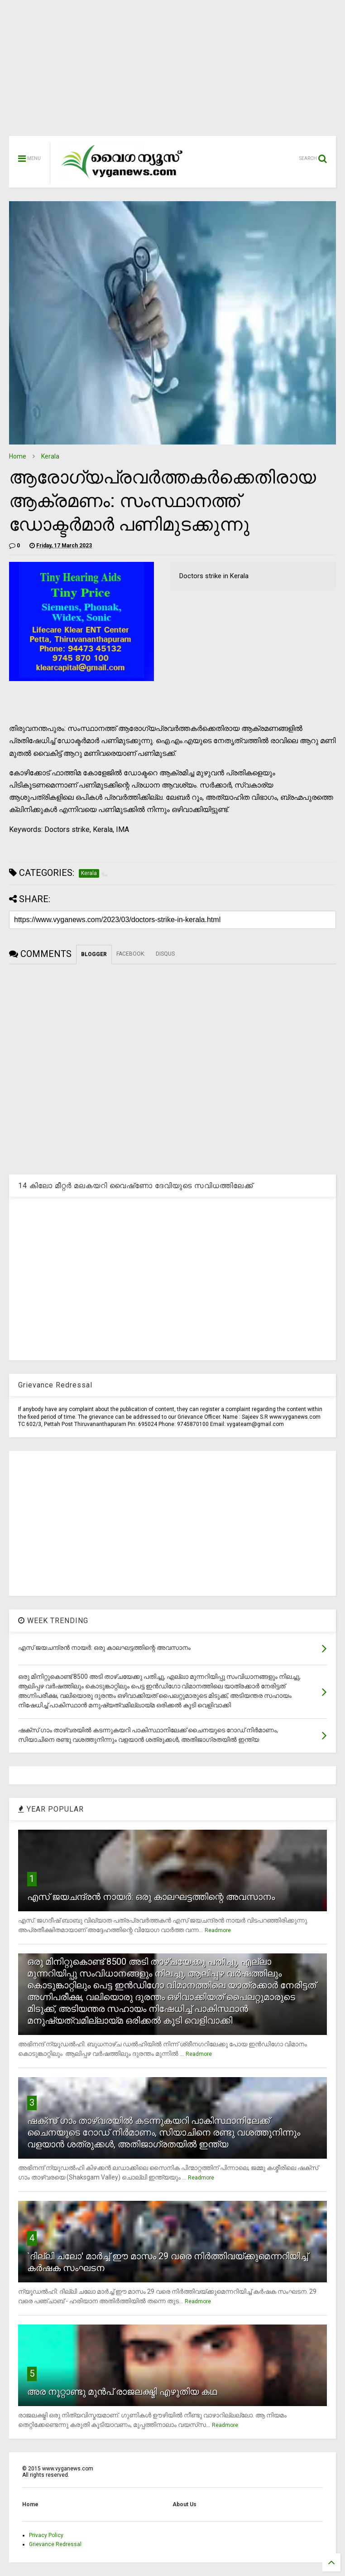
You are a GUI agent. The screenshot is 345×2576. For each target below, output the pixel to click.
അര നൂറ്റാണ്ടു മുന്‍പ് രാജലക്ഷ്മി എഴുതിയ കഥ (122, 2391)
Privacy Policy (46, 2535)
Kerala (50, 456)
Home (17, 456)
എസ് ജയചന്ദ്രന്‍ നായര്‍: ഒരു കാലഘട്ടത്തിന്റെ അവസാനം (151, 1896)
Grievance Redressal (55, 2544)
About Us (184, 2504)
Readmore (218, 1930)
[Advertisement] (172, 72)
